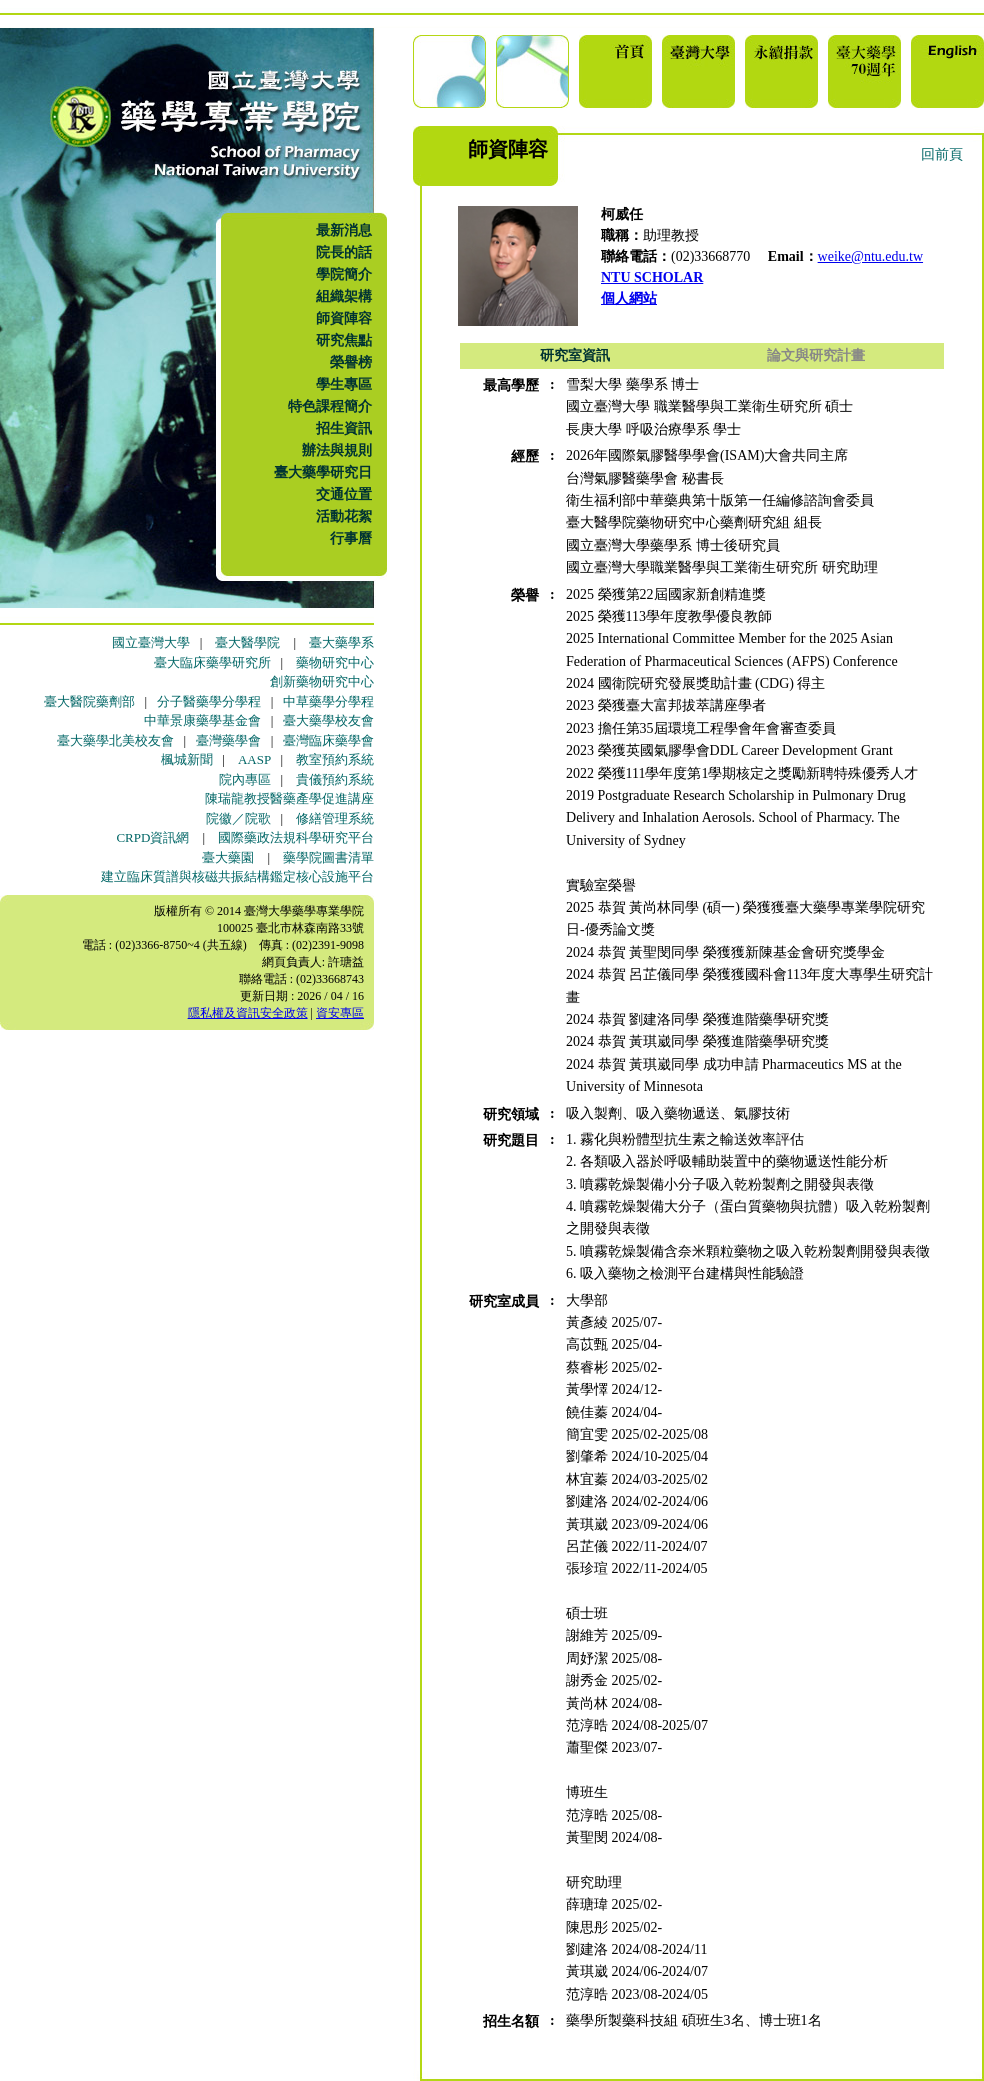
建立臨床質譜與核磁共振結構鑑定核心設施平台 (237, 876)
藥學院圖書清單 (328, 857)
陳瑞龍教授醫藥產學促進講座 (289, 798)
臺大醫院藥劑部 (89, 701)
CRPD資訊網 (152, 837)
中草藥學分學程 (328, 701)
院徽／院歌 (238, 818)
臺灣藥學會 (228, 740)
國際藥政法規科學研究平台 (296, 837)
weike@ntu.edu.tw (870, 256)
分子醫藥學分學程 (209, 701)
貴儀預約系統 (335, 779)
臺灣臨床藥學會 (328, 740)
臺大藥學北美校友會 (115, 740)
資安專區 (340, 1013)
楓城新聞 (187, 759)
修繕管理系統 (335, 818)
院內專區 (245, 779)
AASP (254, 759)
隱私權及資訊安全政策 (248, 1013)
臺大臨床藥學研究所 (212, 662)
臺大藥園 (228, 857)
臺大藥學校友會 (328, 720)
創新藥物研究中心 (322, 681)
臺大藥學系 (341, 642)
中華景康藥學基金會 (202, 720)
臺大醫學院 (247, 642)
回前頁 (942, 154)
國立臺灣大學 (151, 642)
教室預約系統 (335, 759)
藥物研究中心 (335, 662)
